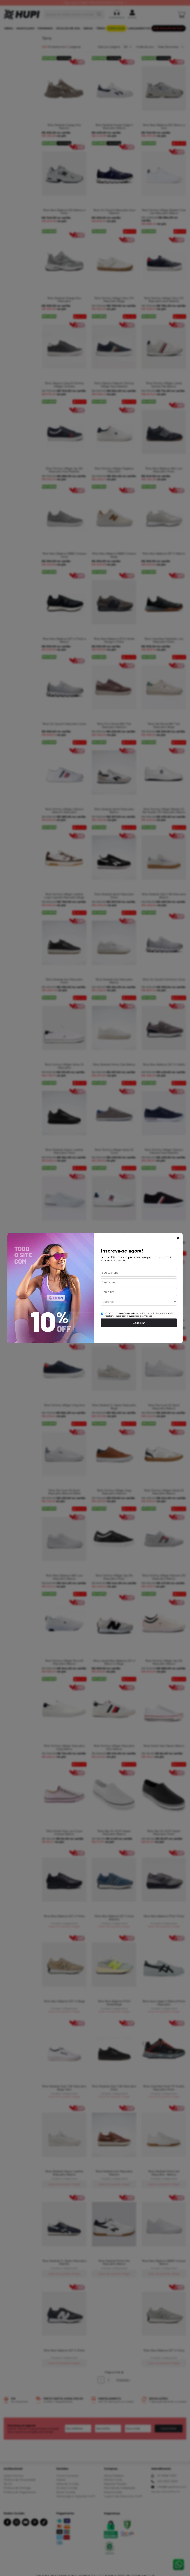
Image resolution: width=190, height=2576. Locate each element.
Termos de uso (131, 1313)
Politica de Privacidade (153, 1313)
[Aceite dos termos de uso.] (102, 1314)
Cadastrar (139, 1322)
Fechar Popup (178, 1238)
